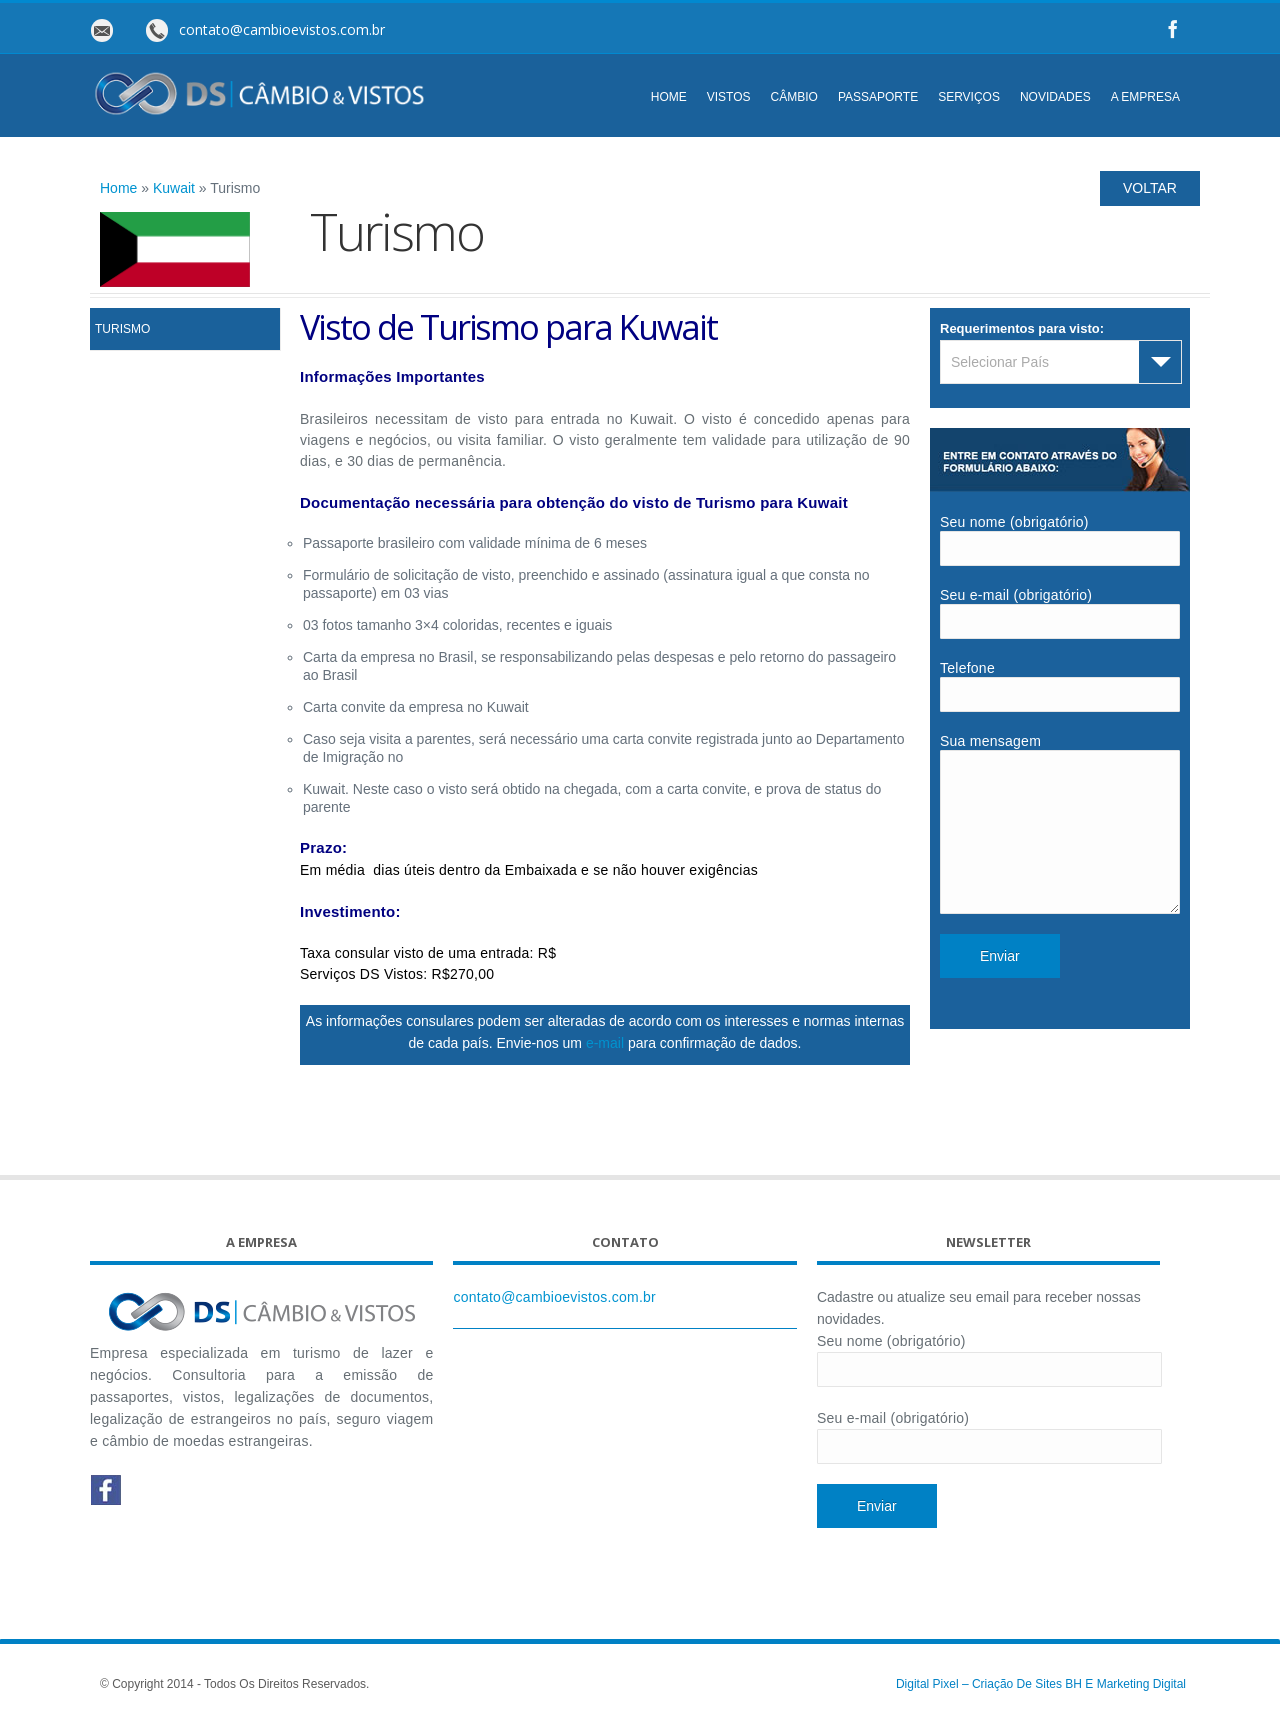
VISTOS (729, 97)
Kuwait (174, 188)
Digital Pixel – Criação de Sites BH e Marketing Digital (1041, 1692)
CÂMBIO (794, 97)
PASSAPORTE (878, 97)
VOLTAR (1150, 188)
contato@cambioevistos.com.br (554, 1305)
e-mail (605, 1043)
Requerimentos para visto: (1022, 328)
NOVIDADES (1055, 97)
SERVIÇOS (969, 97)
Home (118, 188)
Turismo (122, 329)
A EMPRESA (1145, 97)
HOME (669, 97)
